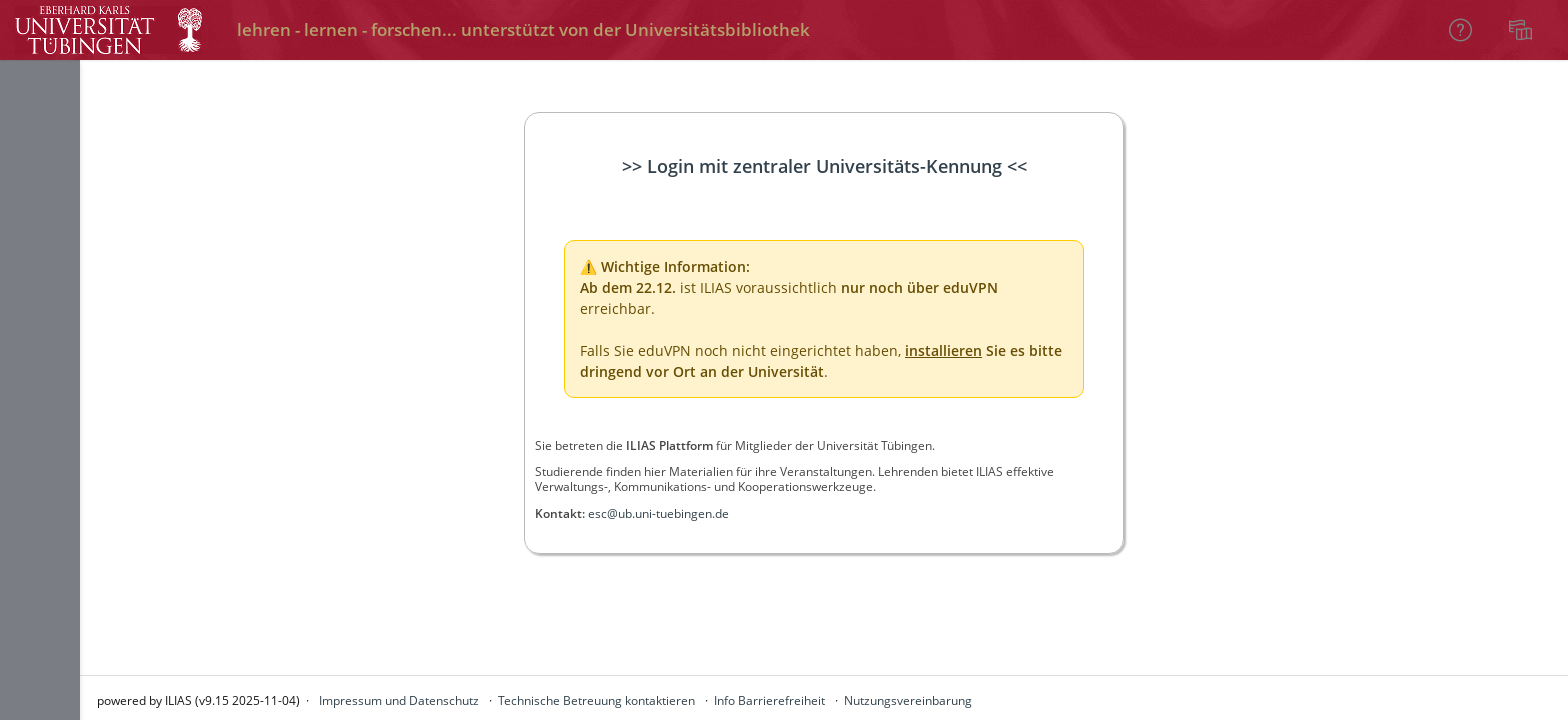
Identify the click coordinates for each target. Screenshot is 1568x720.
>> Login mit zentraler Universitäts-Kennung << (824, 166)
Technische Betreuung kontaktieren (596, 700)
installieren (943, 350)
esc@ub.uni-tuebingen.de (658, 513)
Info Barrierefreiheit (769, 700)
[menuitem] (1523, 30)
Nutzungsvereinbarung (908, 700)
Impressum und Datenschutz (399, 700)
